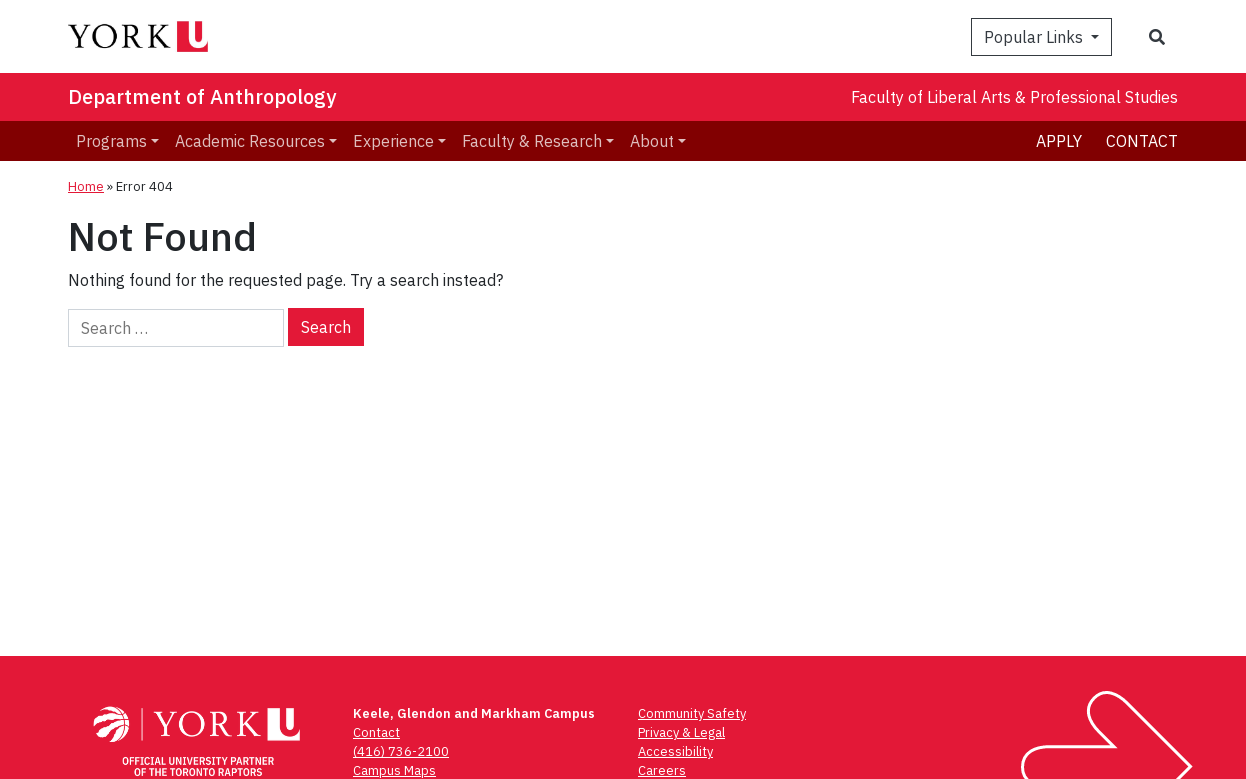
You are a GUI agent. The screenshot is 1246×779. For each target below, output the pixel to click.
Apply (1059, 141)
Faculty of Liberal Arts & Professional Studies (1014, 97)
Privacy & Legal (681, 732)
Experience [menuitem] (393, 141)
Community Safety (692, 713)
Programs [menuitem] (111, 141)
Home (86, 186)
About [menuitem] (652, 141)
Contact (1142, 141)
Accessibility (675, 751)
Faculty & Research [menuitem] (532, 141)
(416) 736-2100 (401, 751)
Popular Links (1035, 37)
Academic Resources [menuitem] (250, 141)
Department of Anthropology (202, 96)
